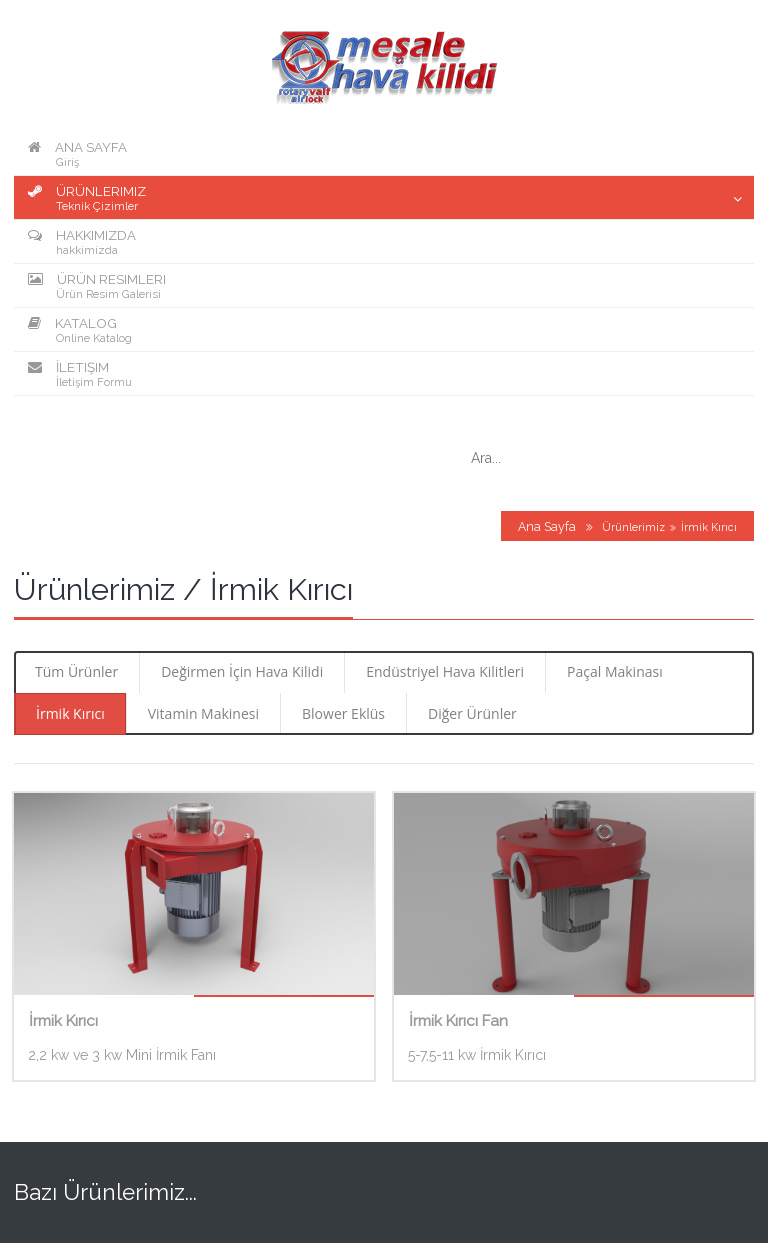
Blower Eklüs (343, 713)
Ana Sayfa (547, 526)
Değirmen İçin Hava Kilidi (242, 671)
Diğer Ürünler (472, 713)
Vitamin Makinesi (203, 713)
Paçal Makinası (615, 671)
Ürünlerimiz (633, 527)
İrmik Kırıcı (70, 713)
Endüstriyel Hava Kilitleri (445, 671)
